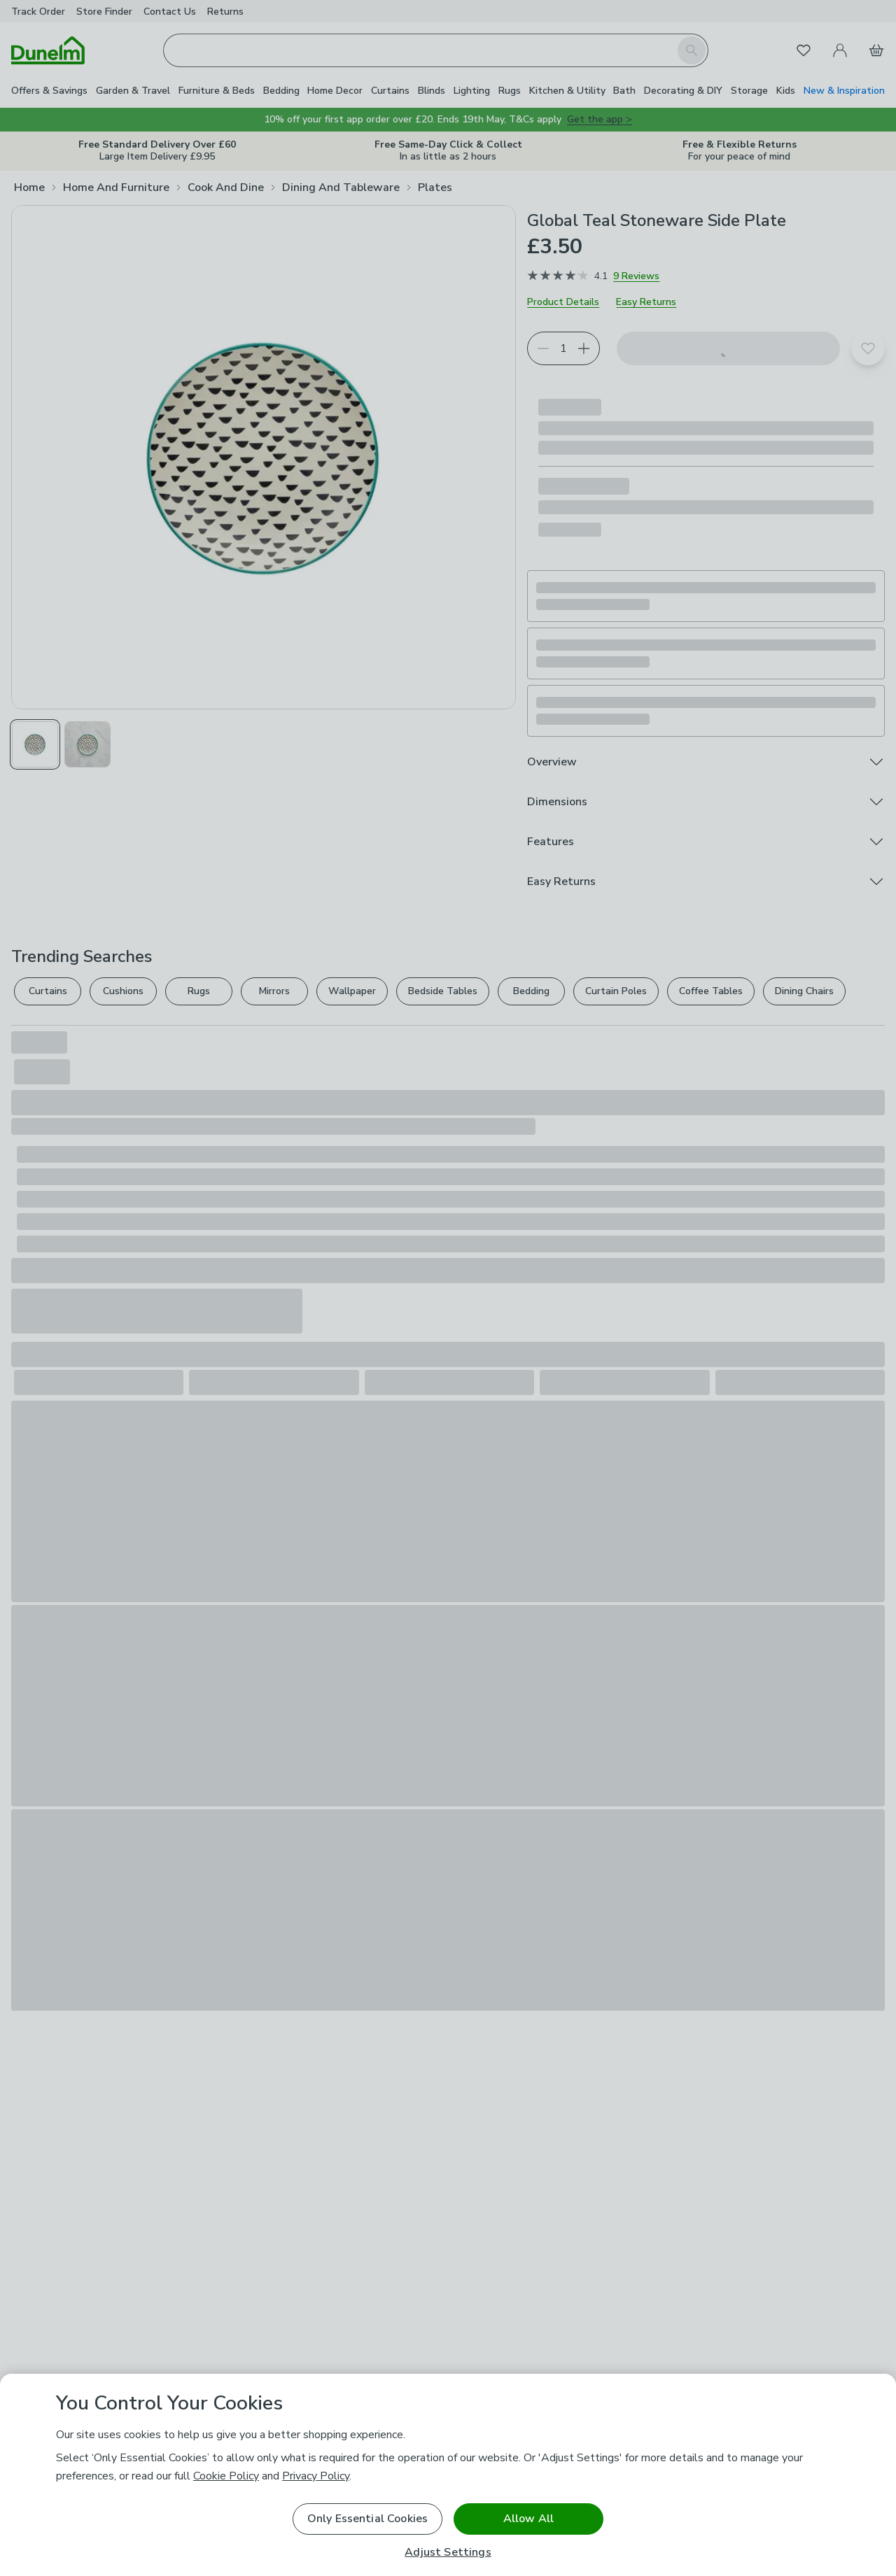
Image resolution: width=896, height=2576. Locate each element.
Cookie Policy (226, 2476)
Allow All (528, 2518)
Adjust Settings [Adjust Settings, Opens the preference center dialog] (448, 2552)
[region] (448, 2475)
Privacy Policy (315, 2476)
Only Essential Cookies (367, 2518)
